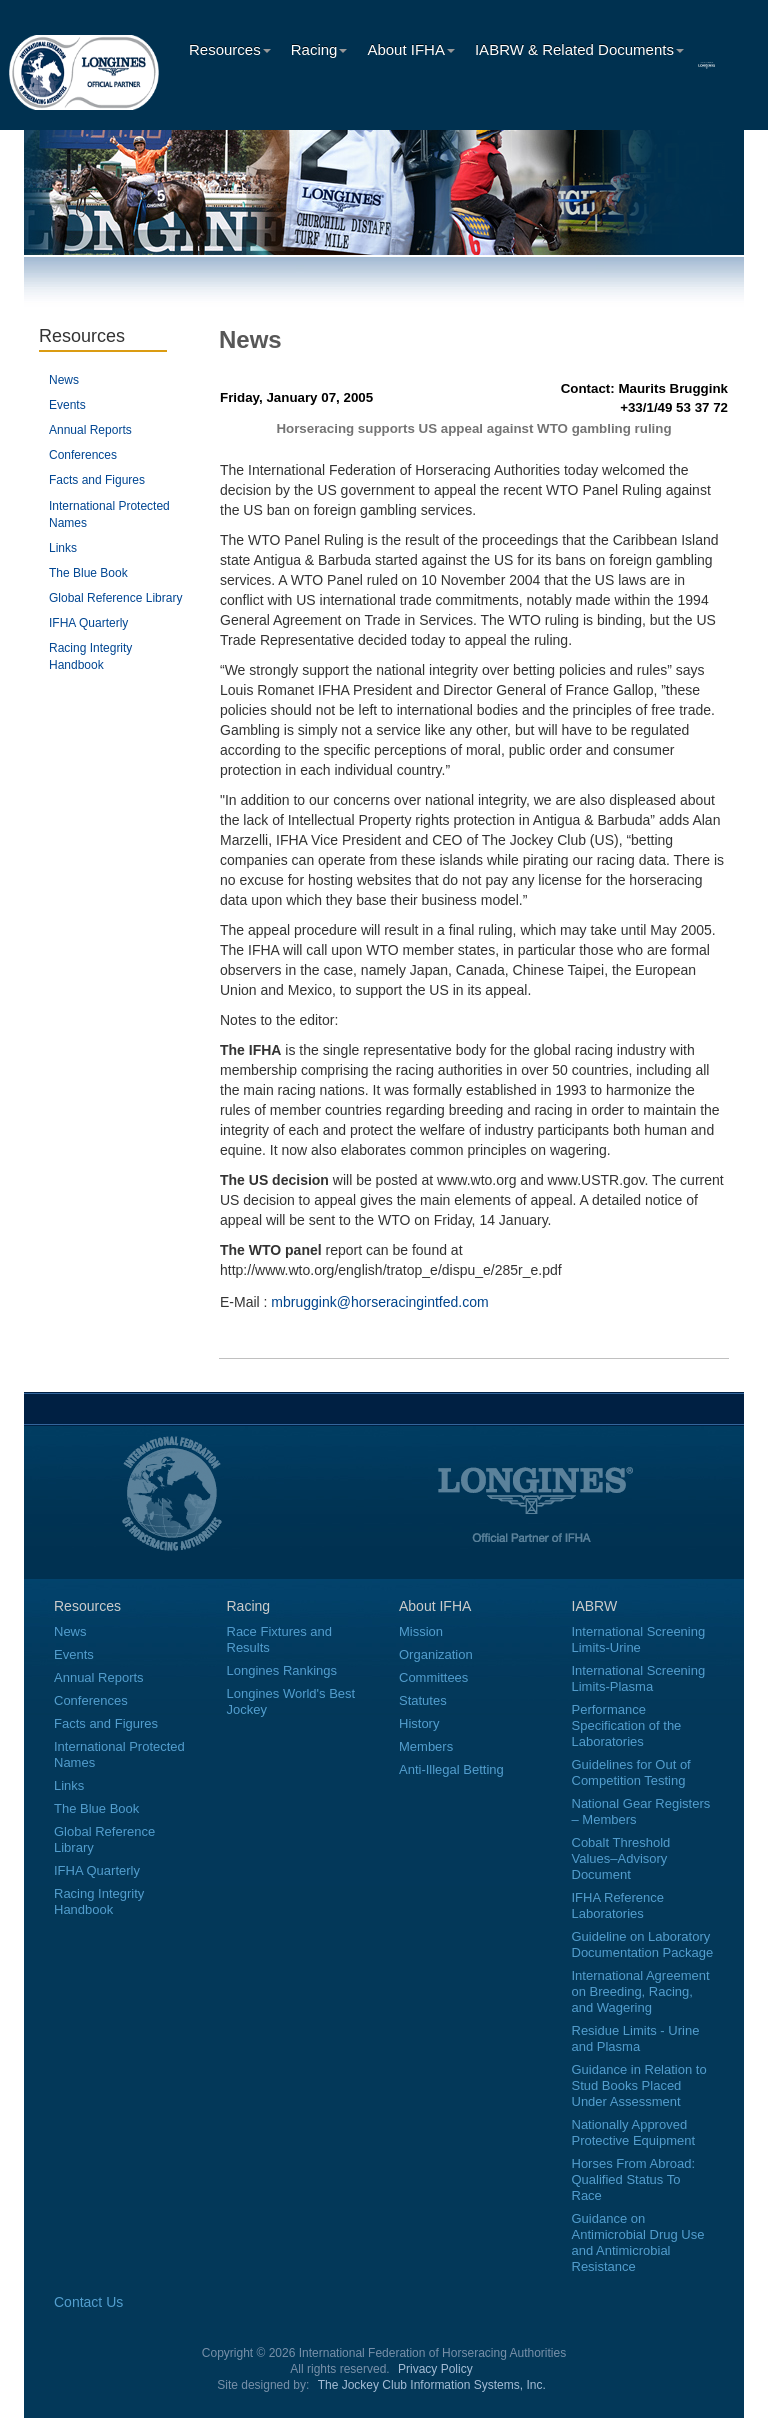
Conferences (83, 455)
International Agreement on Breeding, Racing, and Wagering (641, 1991)
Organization (436, 1654)
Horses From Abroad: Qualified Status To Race (634, 2179)
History (419, 1723)
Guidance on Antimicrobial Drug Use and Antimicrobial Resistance (638, 2242)
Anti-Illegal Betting (451, 1769)
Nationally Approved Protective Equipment (634, 2132)
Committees (433, 1677)
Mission (421, 1631)
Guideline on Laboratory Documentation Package (643, 1944)
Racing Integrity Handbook (99, 1901)
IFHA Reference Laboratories (618, 1905)
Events (67, 405)
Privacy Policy (435, 2369)
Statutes (423, 1700)
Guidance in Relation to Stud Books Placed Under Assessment (639, 2085)
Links (63, 548)
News (64, 380)
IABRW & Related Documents (579, 49)
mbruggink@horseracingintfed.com (379, 1302)
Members (426, 1746)
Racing (319, 49)
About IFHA (411, 49)
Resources (230, 49)
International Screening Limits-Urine (639, 1639)
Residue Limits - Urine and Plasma (636, 2038)
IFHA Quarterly (88, 623)
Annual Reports (90, 430)
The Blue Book (88, 573)
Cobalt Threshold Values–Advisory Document (621, 1858)
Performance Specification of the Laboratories (627, 1725)
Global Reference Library (115, 598)
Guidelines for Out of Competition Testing (631, 1772)
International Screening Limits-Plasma (639, 1678)
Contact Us (88, 2302)
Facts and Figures (97, 480)
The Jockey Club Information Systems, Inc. (432, 2385)
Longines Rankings (282, 1670)
